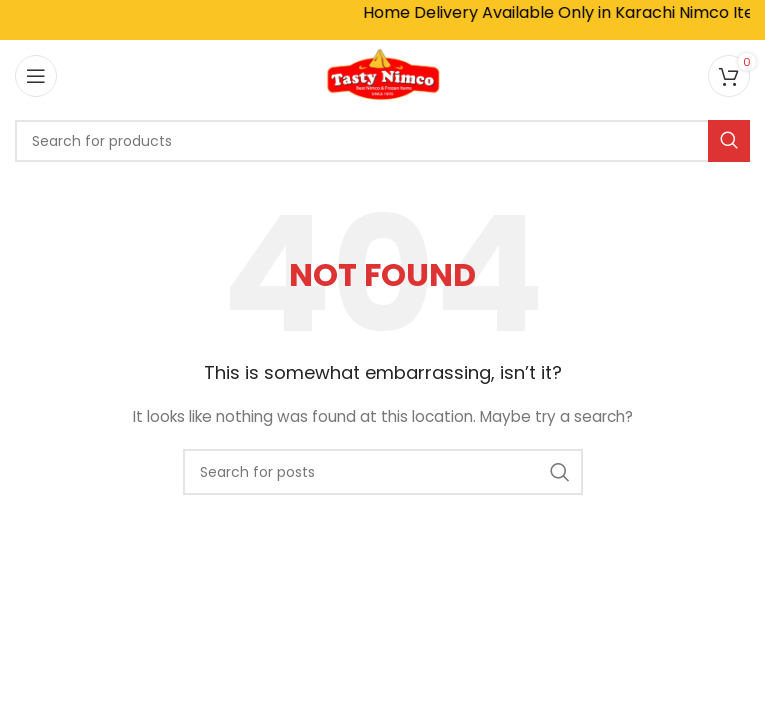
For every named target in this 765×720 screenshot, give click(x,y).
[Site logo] (383, 74)
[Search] (382, 141)
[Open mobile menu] (36, 76)
